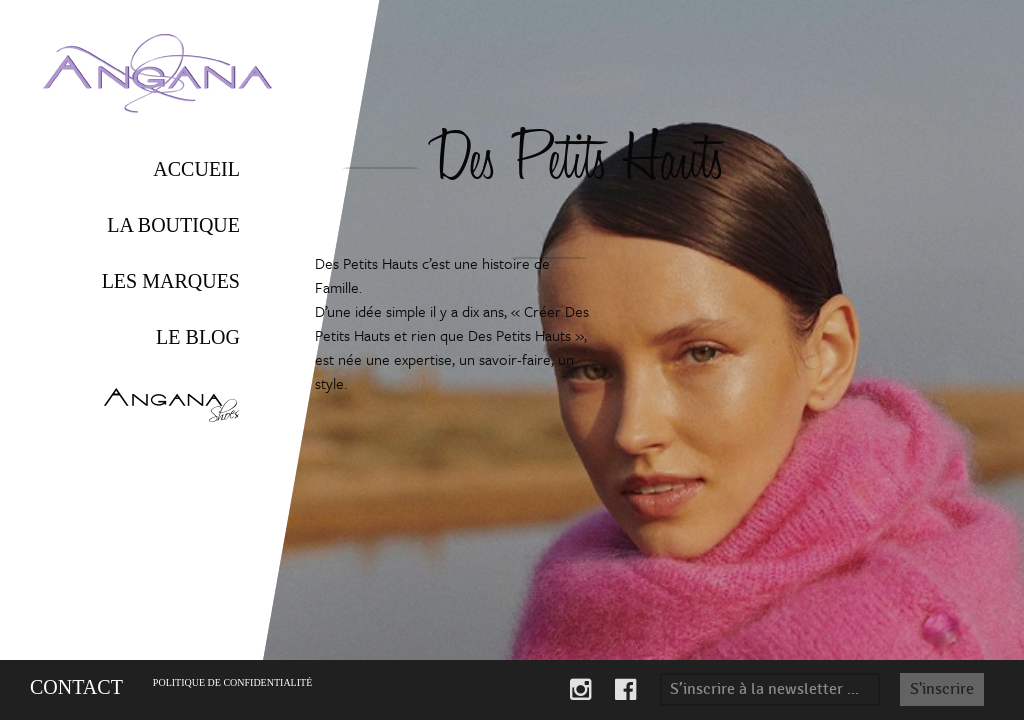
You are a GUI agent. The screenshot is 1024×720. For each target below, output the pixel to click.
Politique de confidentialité (232, 682)
